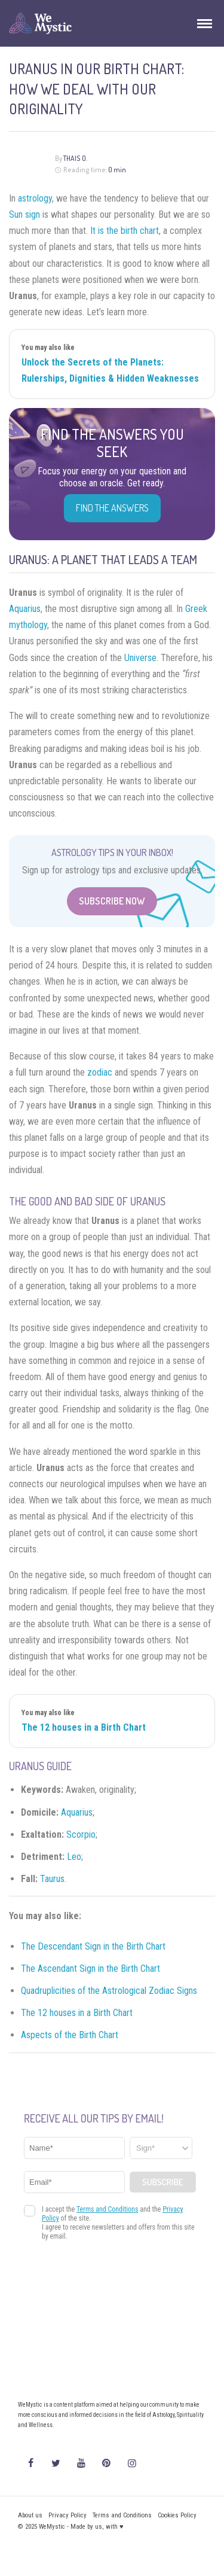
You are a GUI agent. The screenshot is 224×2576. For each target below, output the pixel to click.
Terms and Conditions (122, 2515)
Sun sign (24, 214)
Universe (140, 657)
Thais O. (75, 158)
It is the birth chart (124, 230)
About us (30, 2515)
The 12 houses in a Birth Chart (84, 1727)
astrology (35, 198)
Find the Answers (112, 508)
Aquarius (25, 608)
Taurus (52, 1878)
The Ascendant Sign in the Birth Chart (90, 1968)
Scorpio (81, 1834)
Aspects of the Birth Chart (69, 2035)
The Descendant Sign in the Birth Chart (93, 1946)
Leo (74, 1856)
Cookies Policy (177, 2515)
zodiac (99, 1072)
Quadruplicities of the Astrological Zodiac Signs (109, 1990)
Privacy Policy (67, 2515)
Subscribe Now (112, 901)
